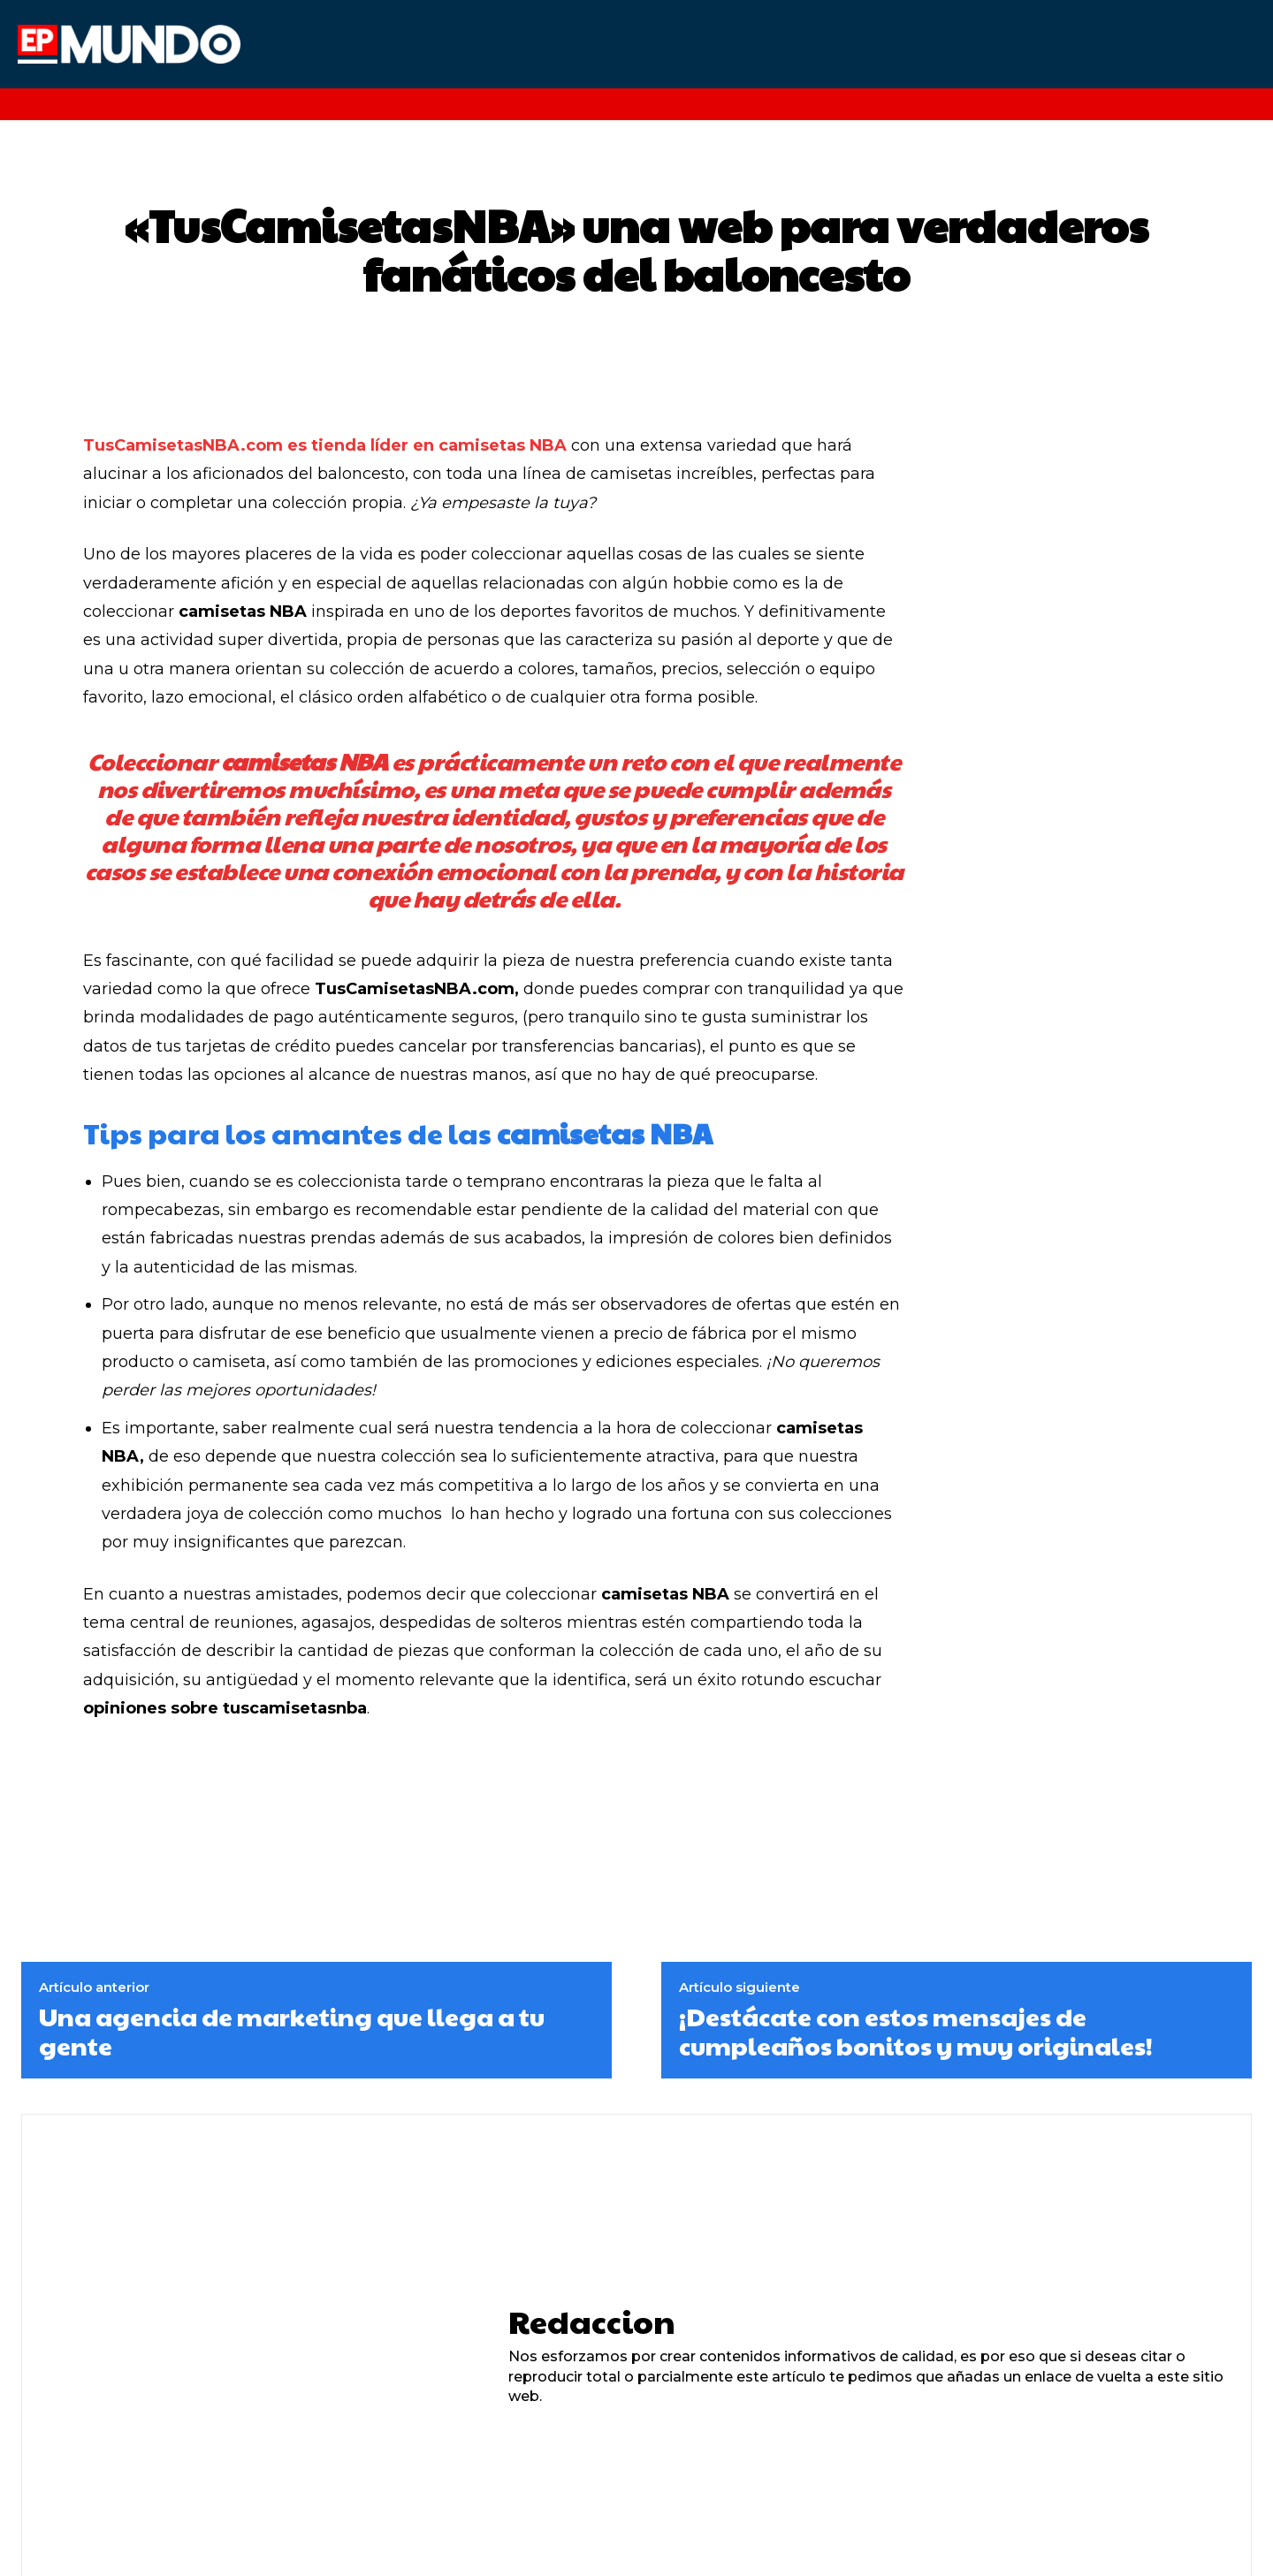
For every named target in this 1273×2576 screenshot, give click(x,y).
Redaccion (591, 2321)
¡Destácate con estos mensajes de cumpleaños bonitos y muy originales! (916, 2031)
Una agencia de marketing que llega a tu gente (292, 2031)
